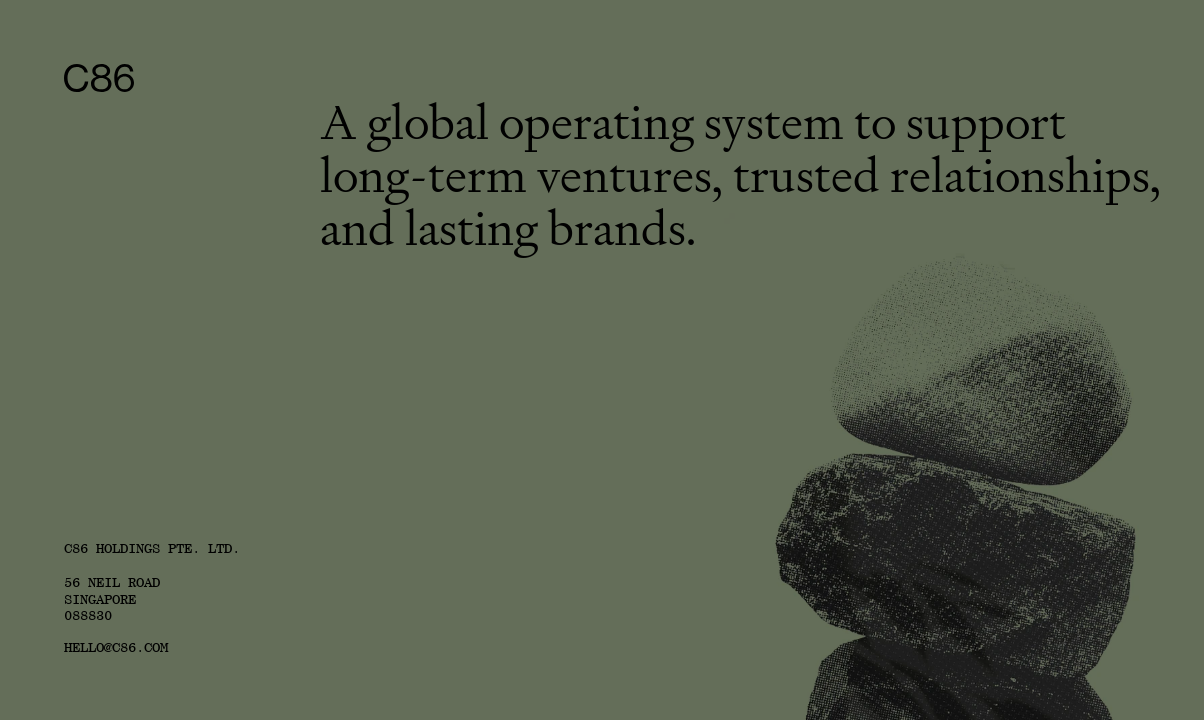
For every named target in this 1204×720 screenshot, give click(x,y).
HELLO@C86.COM (116, 647)
